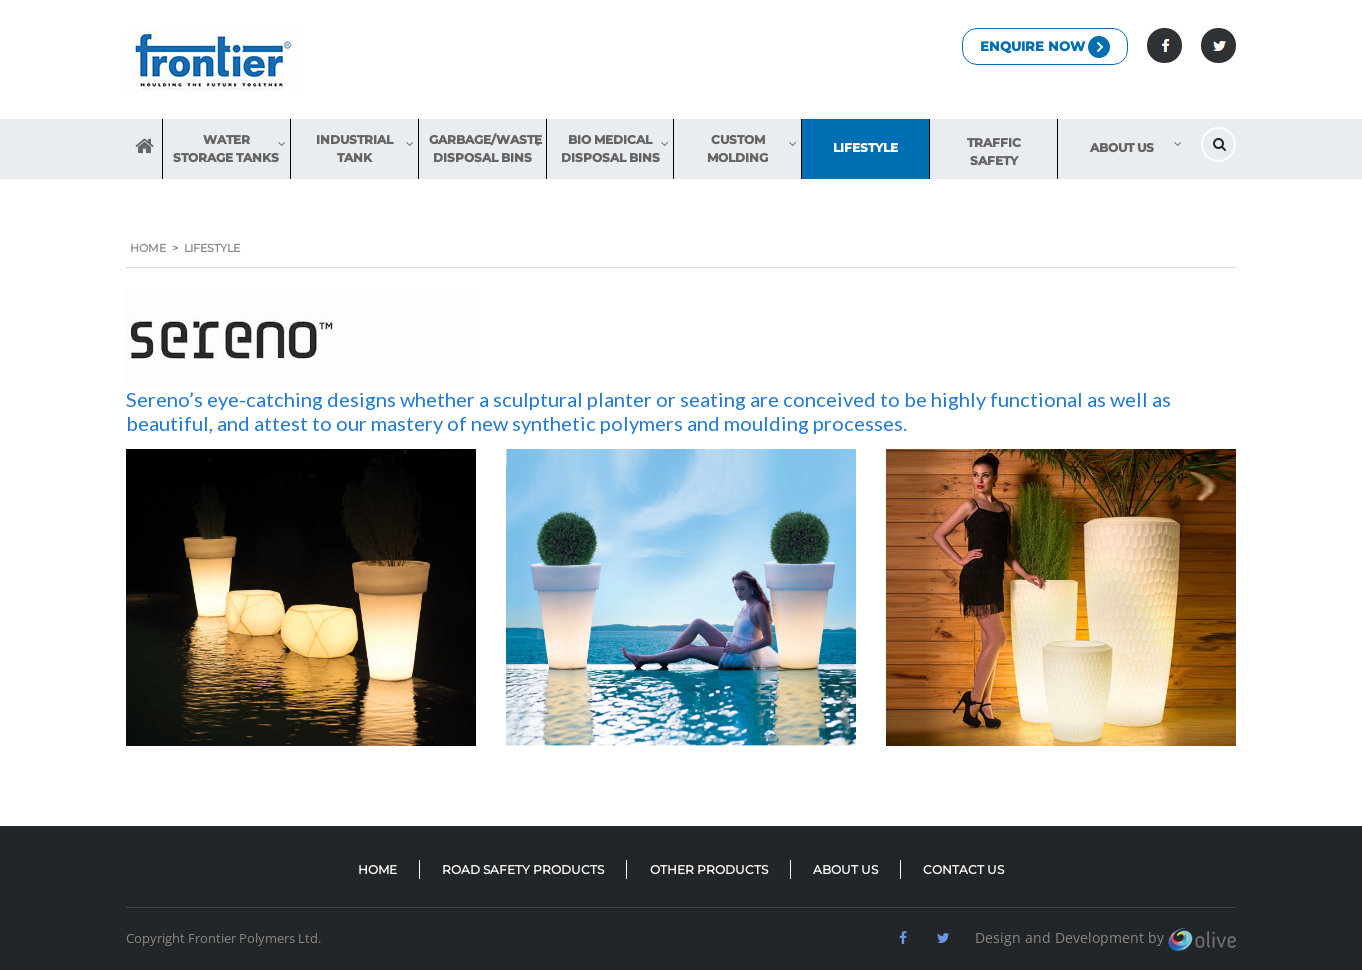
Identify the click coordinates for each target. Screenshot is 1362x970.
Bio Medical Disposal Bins (610, 148)
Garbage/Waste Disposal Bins (485, 148)
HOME (144, 149)
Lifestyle (865, 147)
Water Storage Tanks (226, 148)
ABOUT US (845, 869)
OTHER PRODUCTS (709, 869)
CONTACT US (963, 869)
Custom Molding (737, 148)
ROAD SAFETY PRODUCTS (523, 869)
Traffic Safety (994, 151)
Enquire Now (1045, 47)
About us (1122, 147)
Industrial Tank (354, 148)
